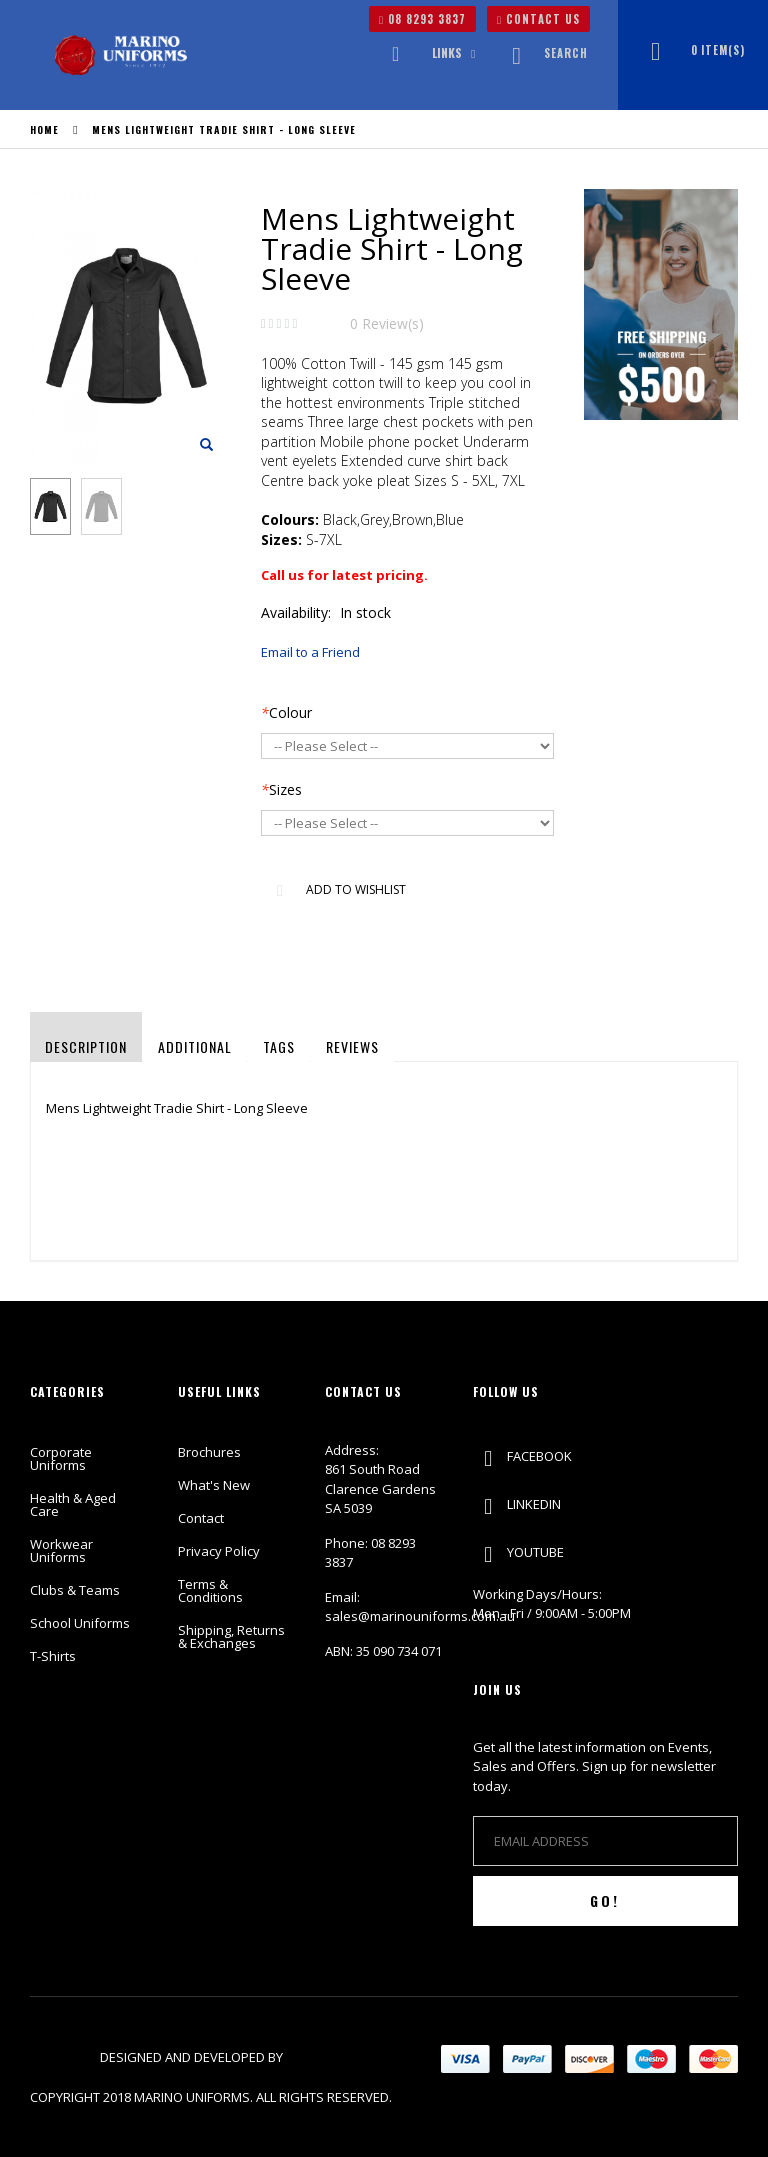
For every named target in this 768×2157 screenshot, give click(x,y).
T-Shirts (53, 1656)
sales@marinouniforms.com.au (420, 1616)
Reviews (352, 1046)
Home (44, 129)
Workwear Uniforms (61, 1550)
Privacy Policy (219, 1551)
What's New (214, 1485)
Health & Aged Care (73, 1504)
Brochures (209, 1452)
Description (86, 1046)
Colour (286, 712)
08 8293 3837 (422, 19)
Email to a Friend (310, 652)
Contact (201, 1518)
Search (544, 53)
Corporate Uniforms (61, 1458)
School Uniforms (80, 1623)
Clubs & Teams (75, 1590)
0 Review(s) (387, 323)
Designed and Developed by (193, 2057)
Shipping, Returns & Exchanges (231, 1636)
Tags (279, 1046)
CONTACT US (538, 19)
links (447, 52)
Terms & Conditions (210, 1590)
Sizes (281, 789)
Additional (195, 1046)
